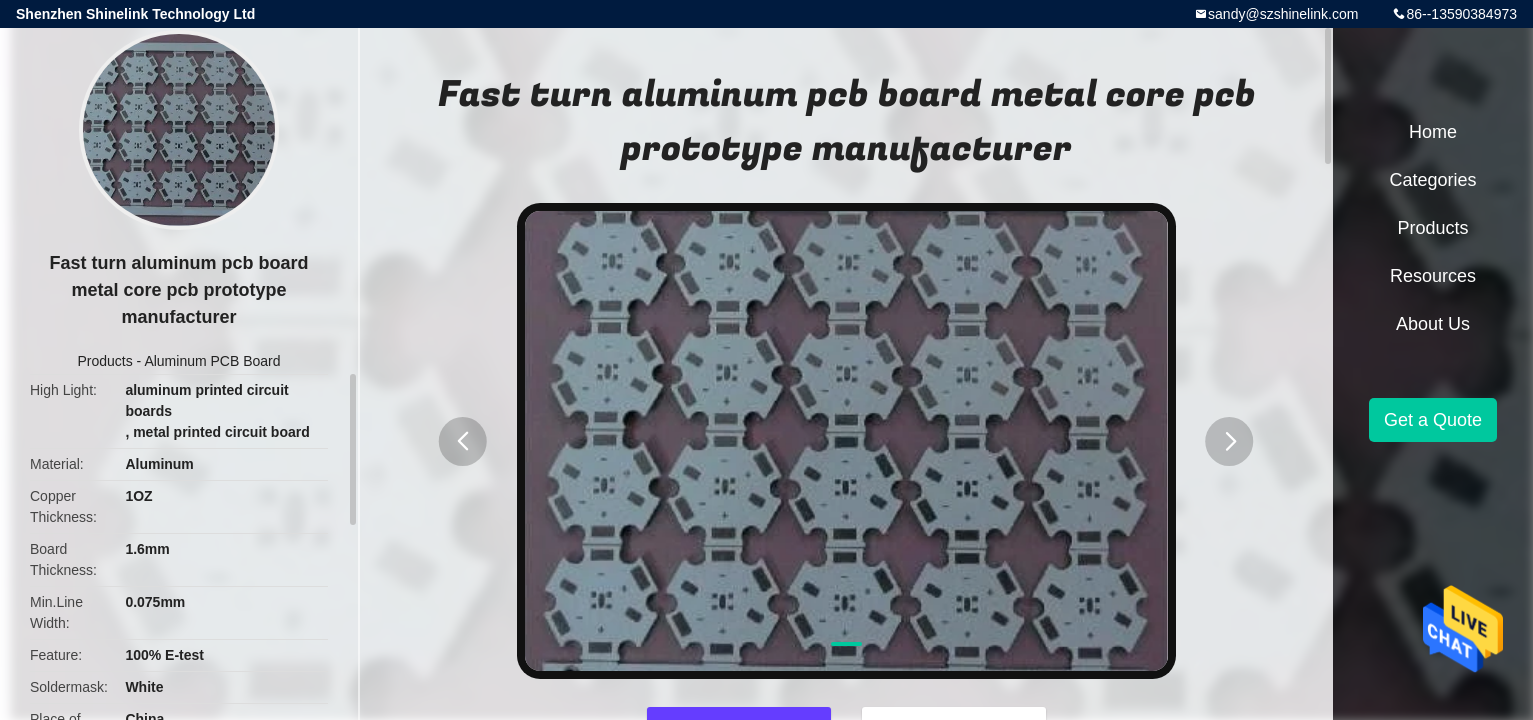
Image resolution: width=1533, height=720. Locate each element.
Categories (1432, 180)
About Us (1433, 324)
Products (104, 361)
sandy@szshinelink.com (1283, 14)
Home (1433, 132)
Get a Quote (1433, 420)
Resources (1433, 276)
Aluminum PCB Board (212, 361)
